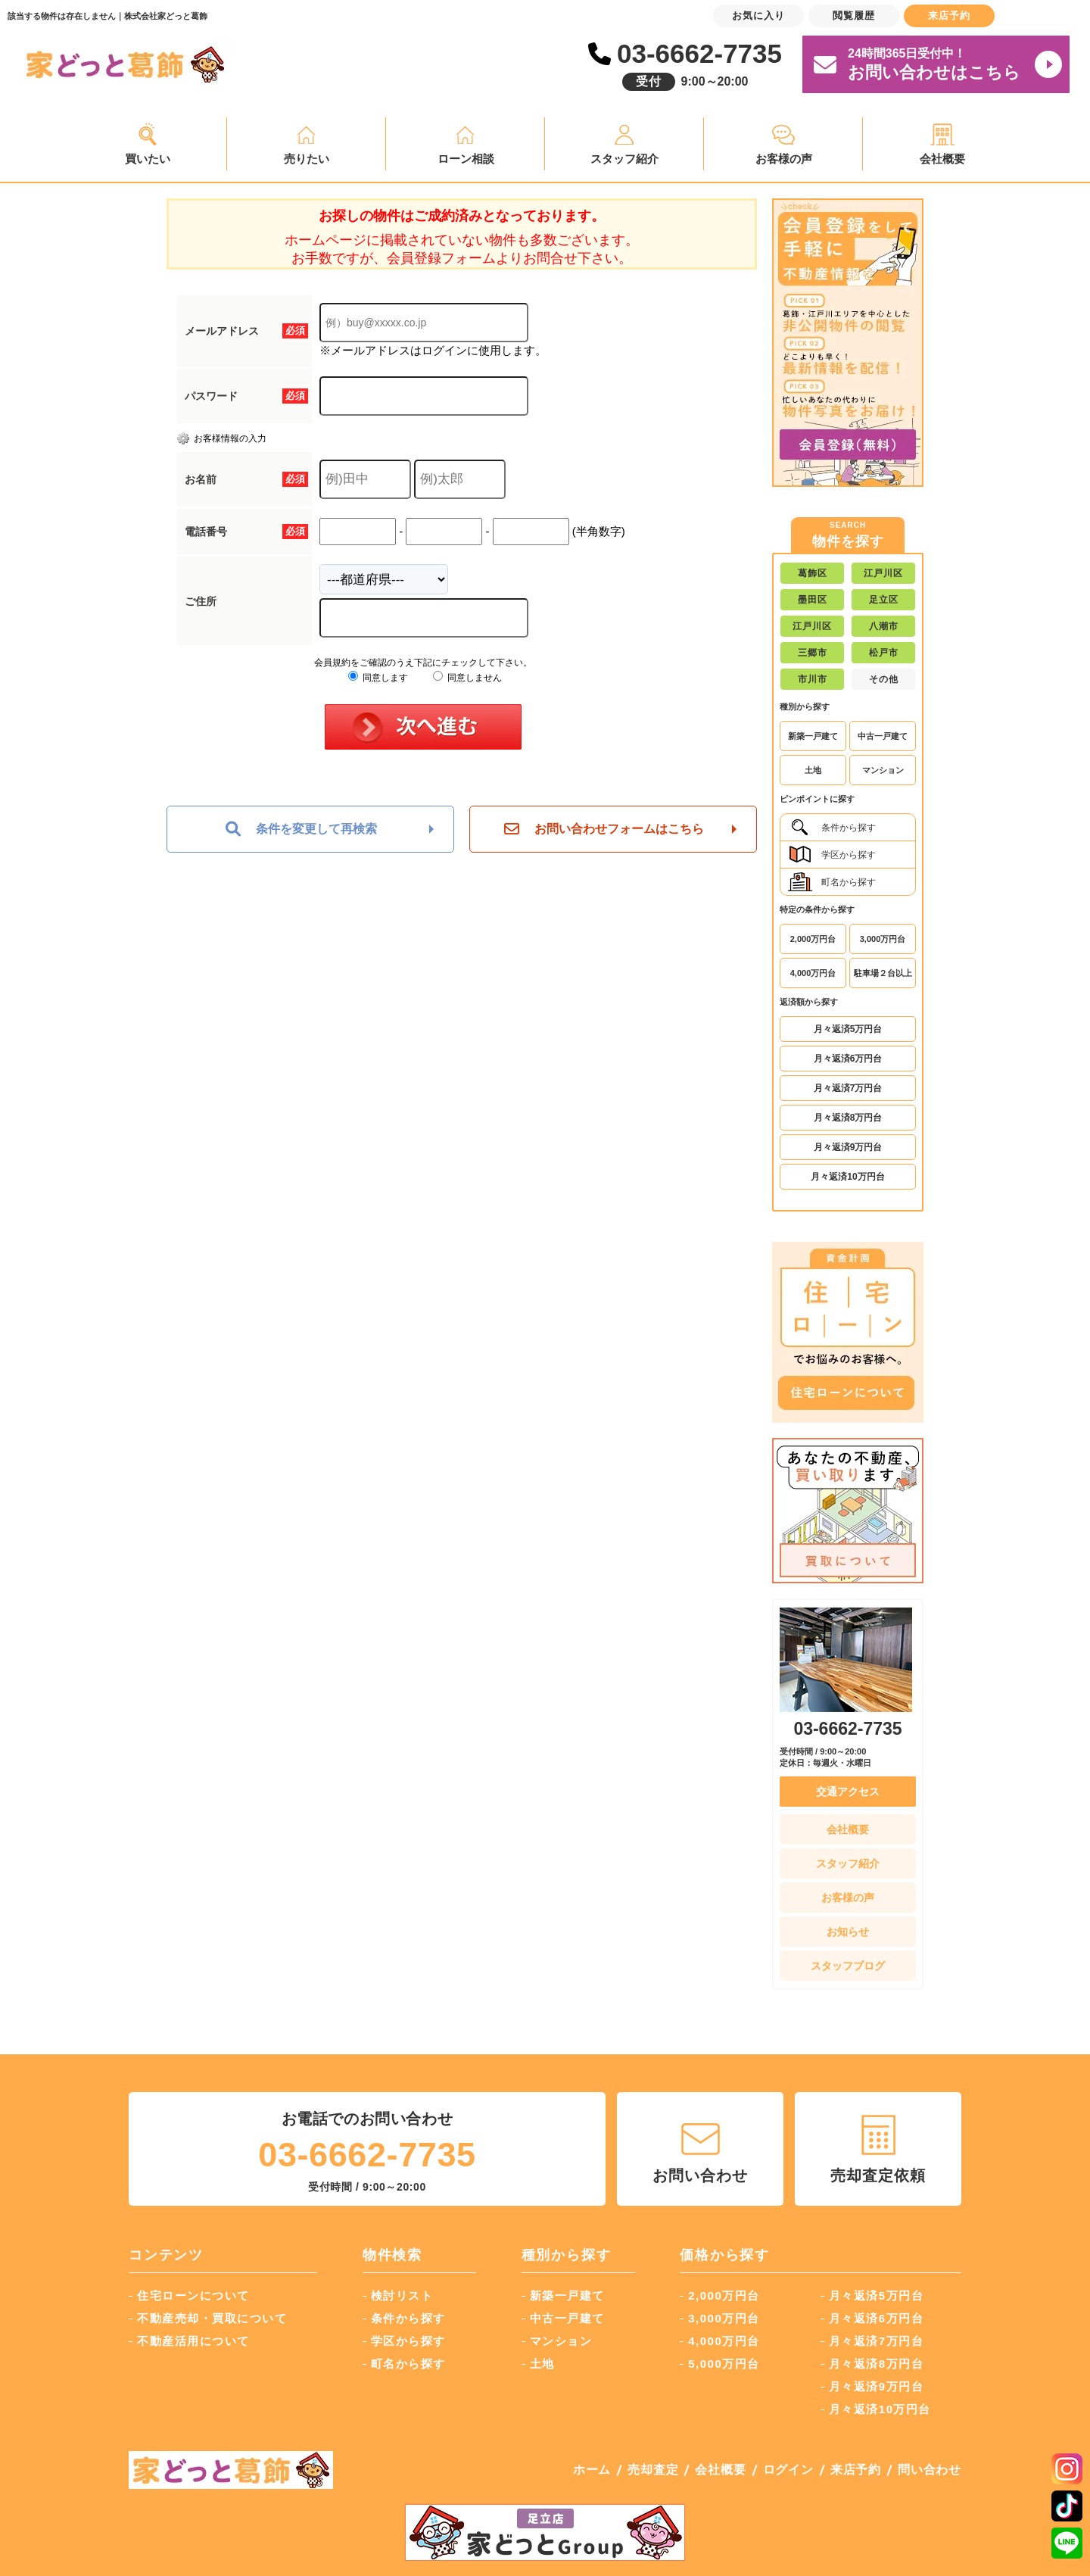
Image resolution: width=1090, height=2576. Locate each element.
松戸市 (883, 652)
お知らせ (848, 1932)
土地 (813, 770)
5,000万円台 (724, 2363)
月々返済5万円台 (848, 1029)
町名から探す (832, 881)
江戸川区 (883, 573)
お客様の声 (783, 158)
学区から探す (832, 854)
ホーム (592, 2469)
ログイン (788, 2469)
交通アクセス (848, 1791)
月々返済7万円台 (848, 1088)
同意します (378, 677)
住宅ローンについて (193, 2295)
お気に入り (758, 15)
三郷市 (812, 652)
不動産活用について (193, 2340)
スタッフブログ (848, 1966)
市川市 (812, 679)
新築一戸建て (813, 736)
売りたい (306, 158)
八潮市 (883, 626)
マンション (883, 770)
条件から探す (832, 827)
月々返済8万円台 (848, 1117)
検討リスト (402, 2295)
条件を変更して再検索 (301, 829)
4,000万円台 (813, 973)
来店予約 (855, 2469)
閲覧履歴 (854, 15)
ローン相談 (466, 158)
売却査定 (653, 2469)
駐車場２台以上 (883, 973)
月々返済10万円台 (847, 1176)
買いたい (147, 158)
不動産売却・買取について (212, 2318)
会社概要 (942, 158)
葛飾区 (812, 573)
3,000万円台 (883, 938)
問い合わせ (929, 2469)
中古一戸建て (883, 736)
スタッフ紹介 (624, 158)
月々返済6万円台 (848, 1058)
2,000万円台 (813, 938)
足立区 (883, 599)
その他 (883, 679)
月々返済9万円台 (848, 1147)
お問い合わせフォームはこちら (604, 829)
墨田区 (812, 599)
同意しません (467, 677)
